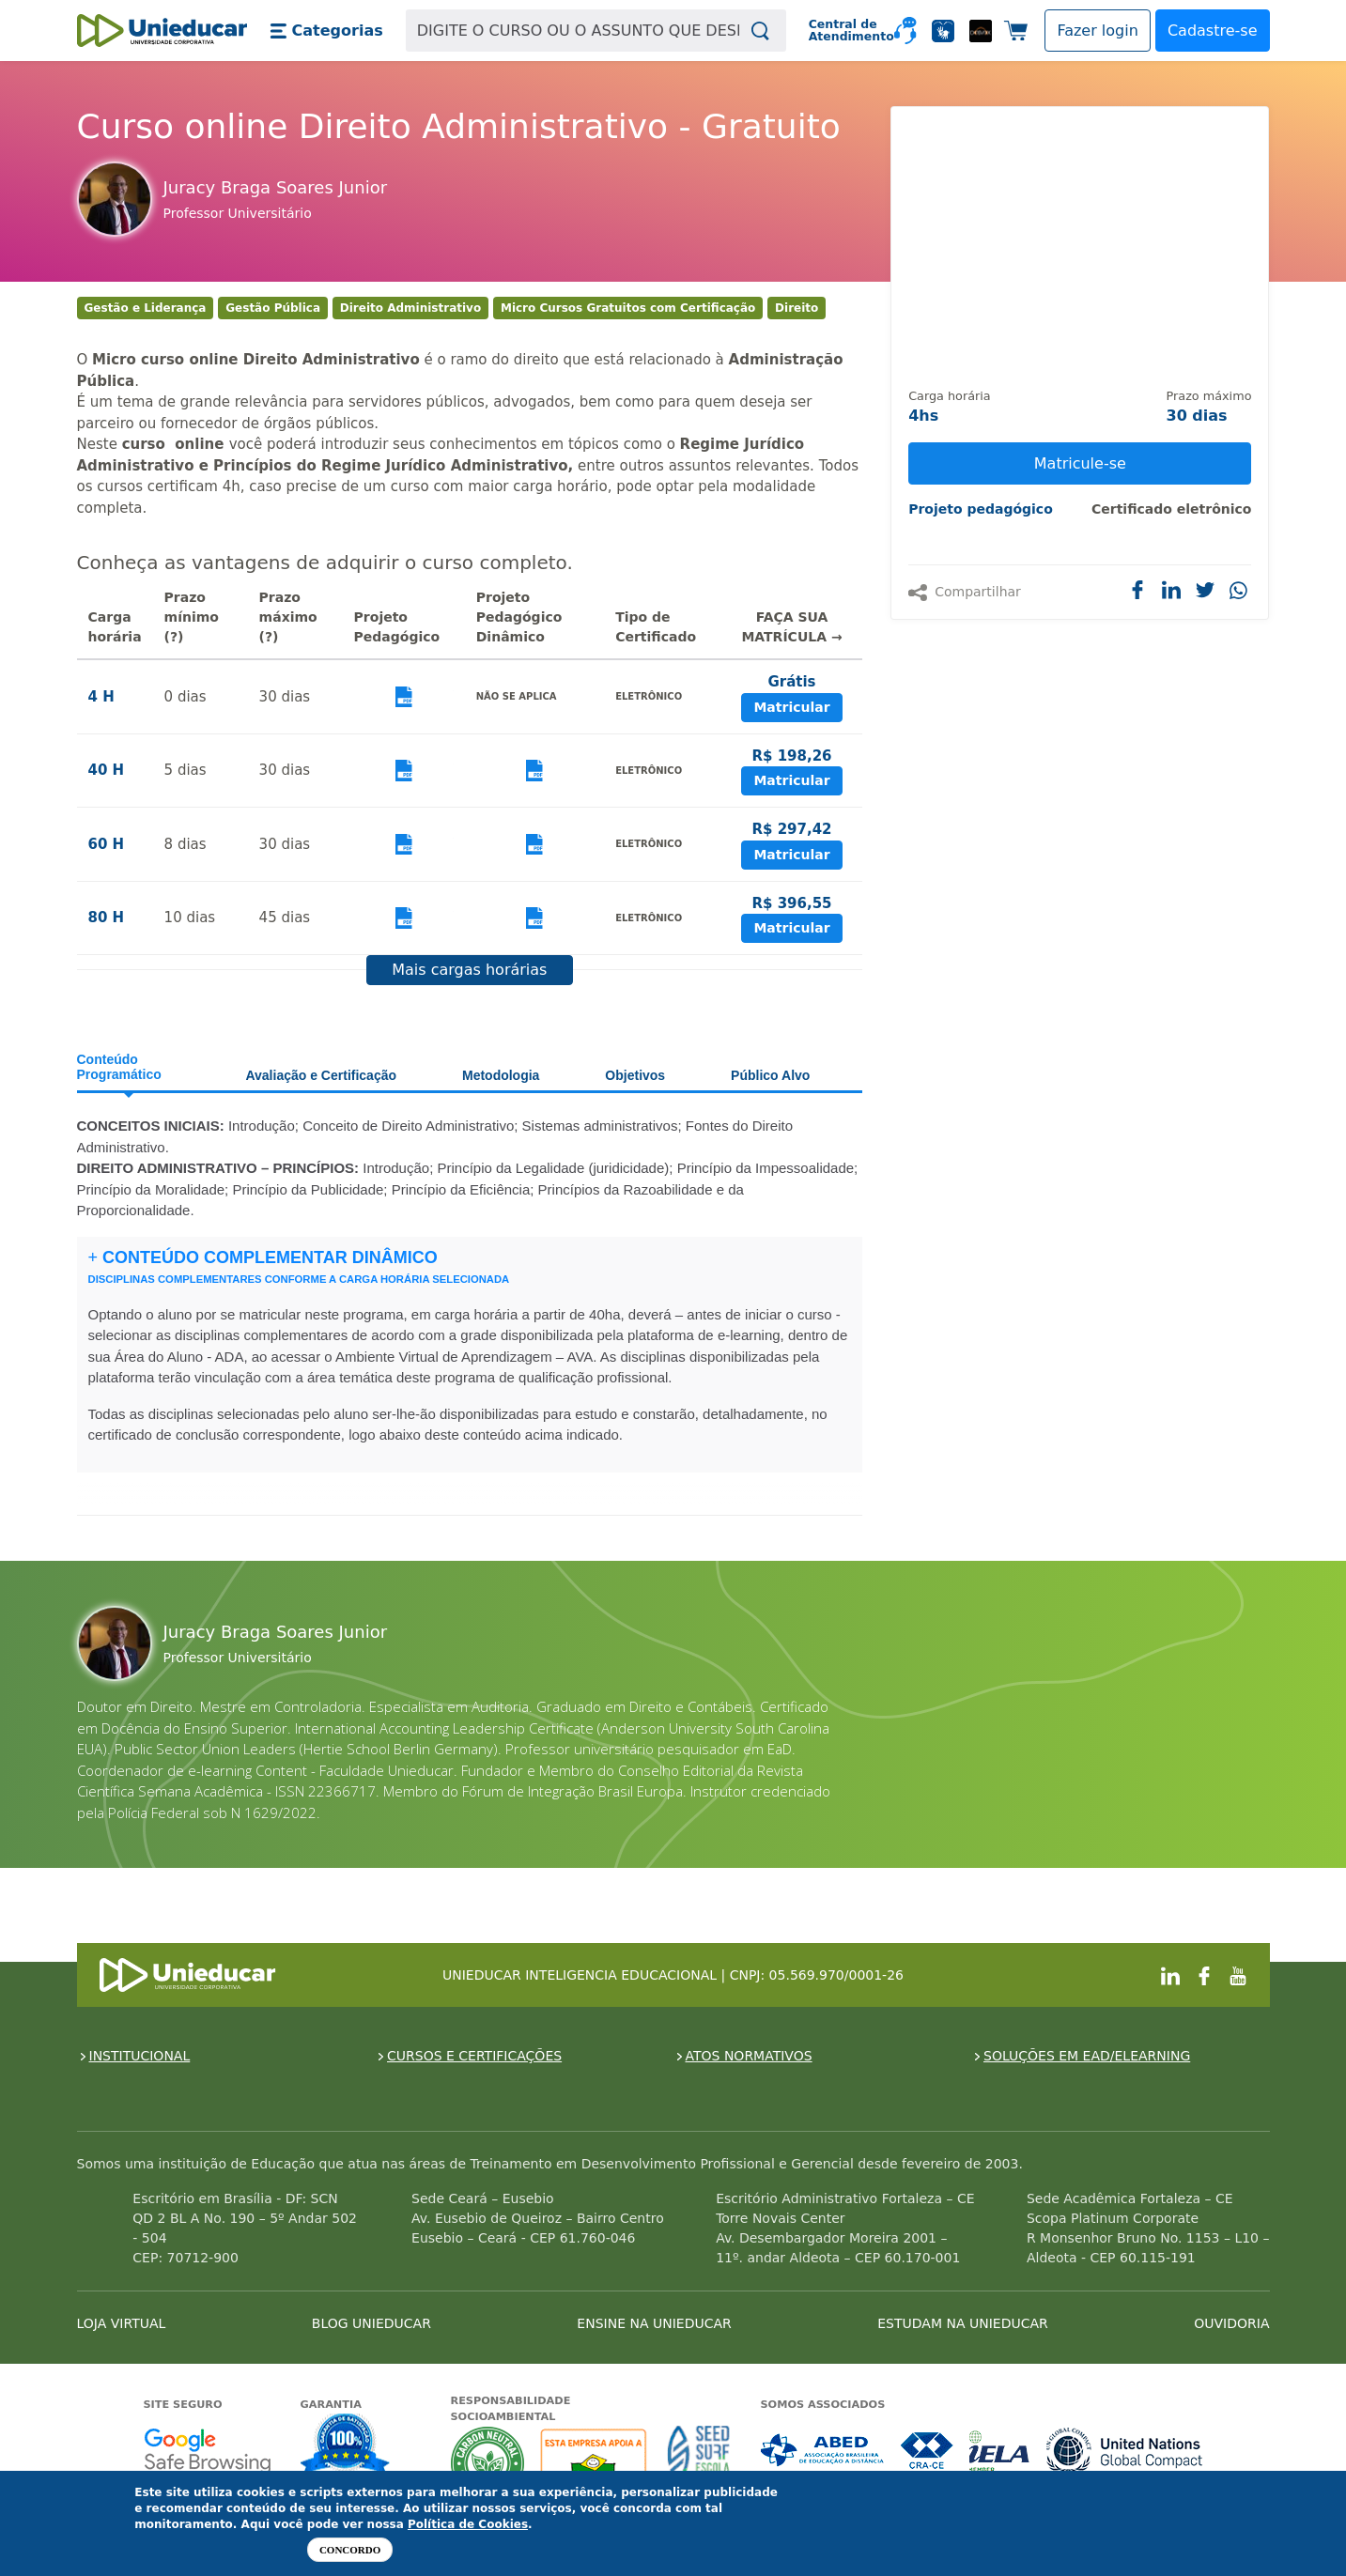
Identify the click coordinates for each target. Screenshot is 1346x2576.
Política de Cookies (468, 2524)
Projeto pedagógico (980, 509)
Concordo (349, 2549)
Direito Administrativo (410, 308)
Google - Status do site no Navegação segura (207, 2451)
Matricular (791, 707)
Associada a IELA (1000, 2451)
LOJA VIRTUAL (121, 2323)
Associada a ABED (823, 2451)
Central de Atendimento (844, 30)
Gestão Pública (272, 308)
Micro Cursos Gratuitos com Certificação (628, 308)
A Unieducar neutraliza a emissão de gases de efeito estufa (488, 2463)
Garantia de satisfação (346, 2446)
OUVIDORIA (1231, 2323)
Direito (796, 308)
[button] (326, 31)
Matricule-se (1080, 463)
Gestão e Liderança (146, 308)
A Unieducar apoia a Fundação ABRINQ (596, 2463)
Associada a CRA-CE (927, 2451)
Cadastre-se (1213, 30)
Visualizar (404, 697)
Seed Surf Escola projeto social (699, 2463)
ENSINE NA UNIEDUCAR (654, 2323)
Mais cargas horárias (469, 970)
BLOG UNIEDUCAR (371, 2323)
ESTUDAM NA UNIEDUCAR (962, 2323)
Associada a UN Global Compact (1124, 2451)
